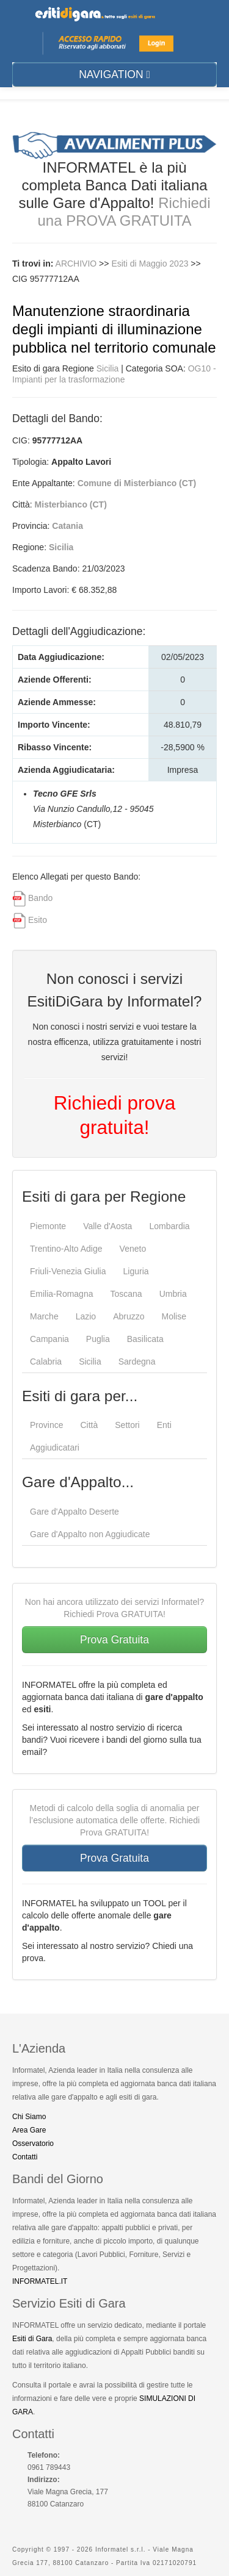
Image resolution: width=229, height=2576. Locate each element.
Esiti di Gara (32, 2338)
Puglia (98, 1339)
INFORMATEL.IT (39, 2281)
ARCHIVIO (76, 263)
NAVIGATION (114, 74)
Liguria (136, 1271)
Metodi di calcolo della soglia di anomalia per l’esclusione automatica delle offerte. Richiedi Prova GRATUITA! (114, 1820)
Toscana (126, 1294)
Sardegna (137, 1361)
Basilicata (145, 1339)
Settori (127, 1425)
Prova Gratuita (114, 1640)
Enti (164, 1425)
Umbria (173, 1294)
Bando (40, 898)
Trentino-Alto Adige (66, 1249)
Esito (37, 920)
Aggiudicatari (54, 1447)
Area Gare (29, 2130)
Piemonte (48, 1226)
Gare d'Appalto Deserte (74, 1511)
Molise (174, 1316)
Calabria (46, 1361)
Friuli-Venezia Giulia (68, 1271)
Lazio (86, 1316)
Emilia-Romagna (61, 1294)
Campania (49, 1339)
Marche (44, 1316)
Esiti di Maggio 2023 (151, 263)
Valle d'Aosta (107, 1226)
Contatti (24, 2157)
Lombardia (169, 1226)
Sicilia (107, 368)
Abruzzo (128, 1316)
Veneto (133, 1249)
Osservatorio (33, 2143)
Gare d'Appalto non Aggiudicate (90, 1534)
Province (46, 1425)
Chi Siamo (29, 2116)
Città (89, 1425)
